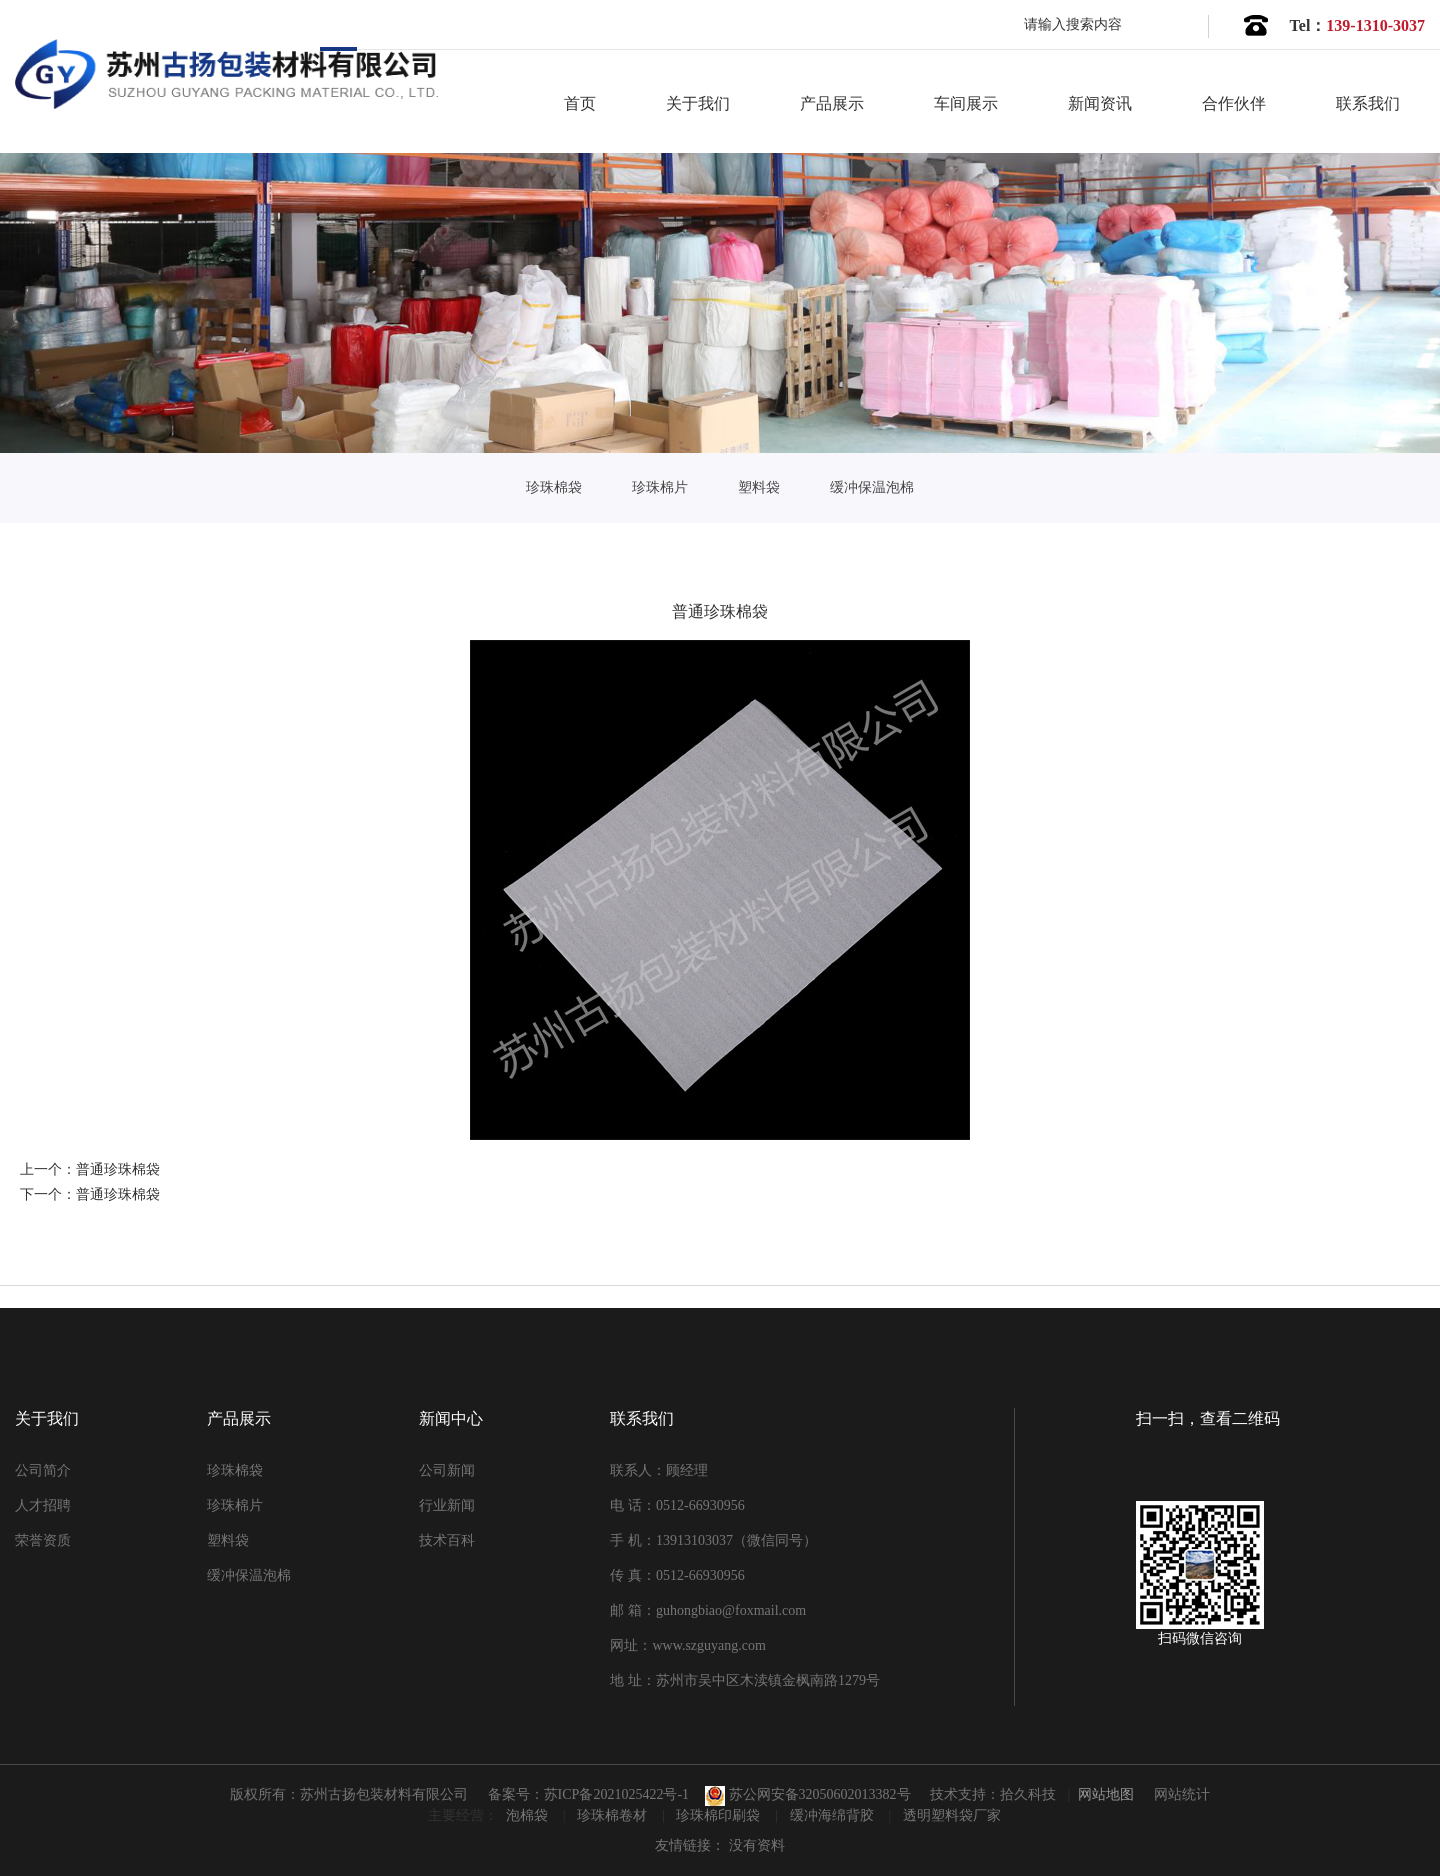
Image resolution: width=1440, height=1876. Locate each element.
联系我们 (1368, 103)
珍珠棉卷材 (614, 1815)
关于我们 (698, 103)
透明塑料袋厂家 (952, 1815)
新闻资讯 (1100, 103)
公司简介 (43, 1470)
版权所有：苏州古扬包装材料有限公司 (349, 1794)
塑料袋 (759, 487)
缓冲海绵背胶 (834, 1815)
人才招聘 (43, 1505)
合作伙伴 (1234, 103)
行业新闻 (447, 1505)
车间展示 (966, 103)
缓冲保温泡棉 (872, 487)
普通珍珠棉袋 (118, 1169)
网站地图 (1106, 1794)
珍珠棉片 (660, 487)
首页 (580, 103)
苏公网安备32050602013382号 (808, 1794)
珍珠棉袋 (554, 487)
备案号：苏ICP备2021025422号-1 (588, 1794)
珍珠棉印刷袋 (720, 1815)
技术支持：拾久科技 (993, 1794)
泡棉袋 (529, 1815)
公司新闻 (447, 1470)
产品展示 (832, 103)
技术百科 (447, 1540)
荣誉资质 (43, 1540)
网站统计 (1182, 1794)
